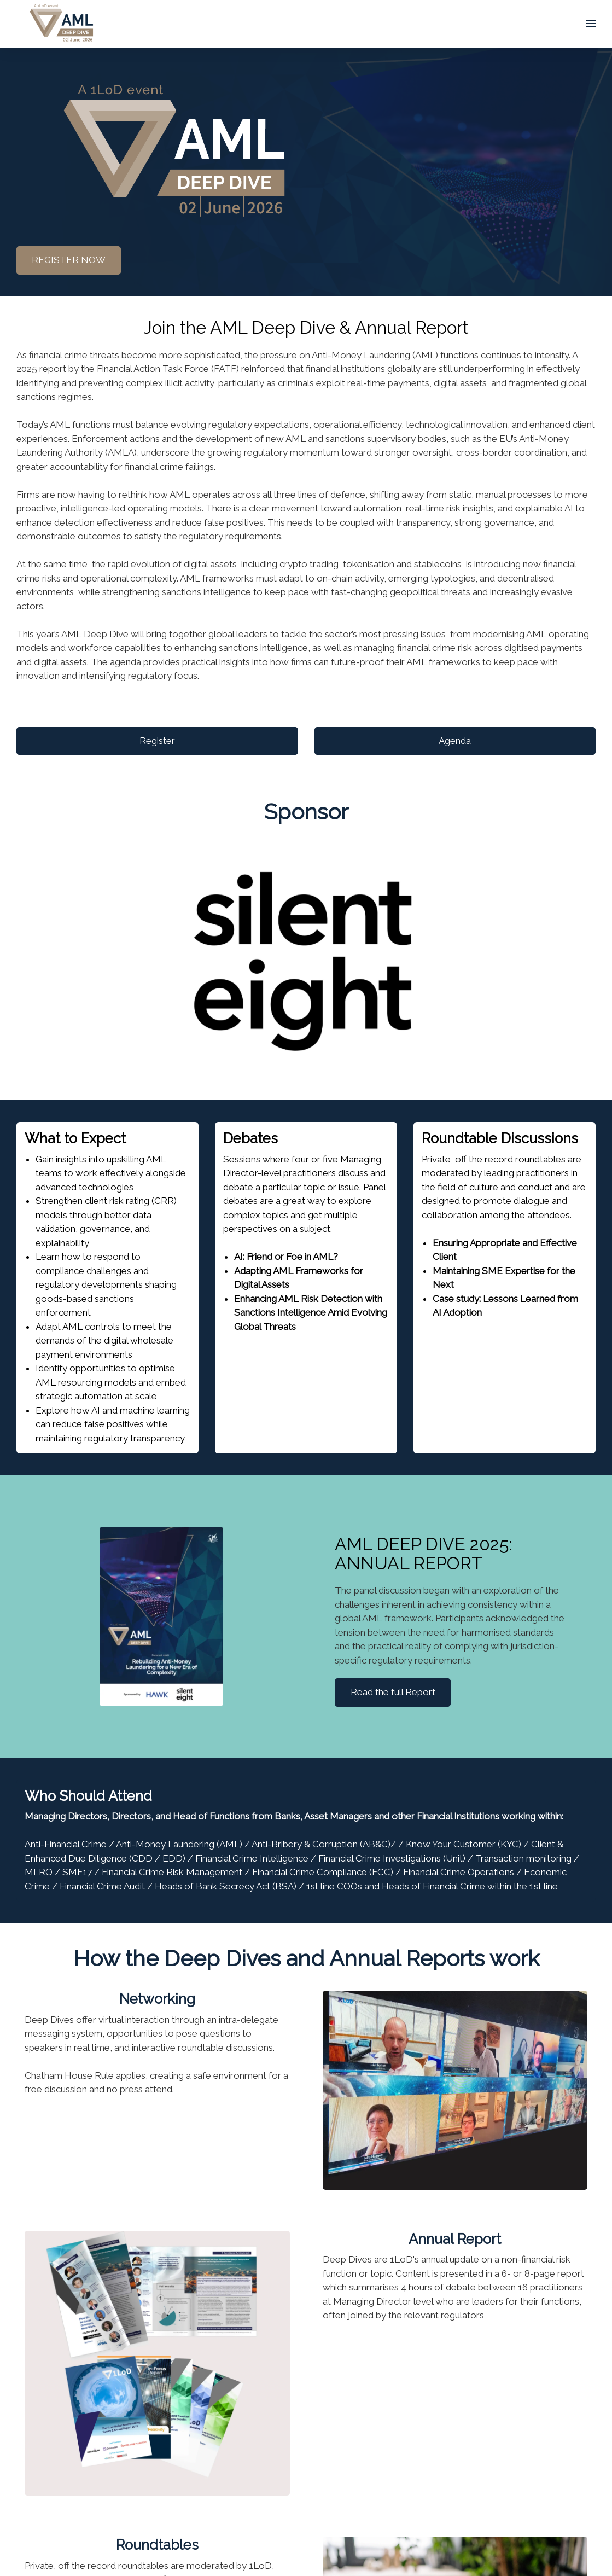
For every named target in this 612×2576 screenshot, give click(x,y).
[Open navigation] (591, 24)
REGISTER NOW (69, 259)
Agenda (455, 740)
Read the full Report (393, 1692)
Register (157, 740)
